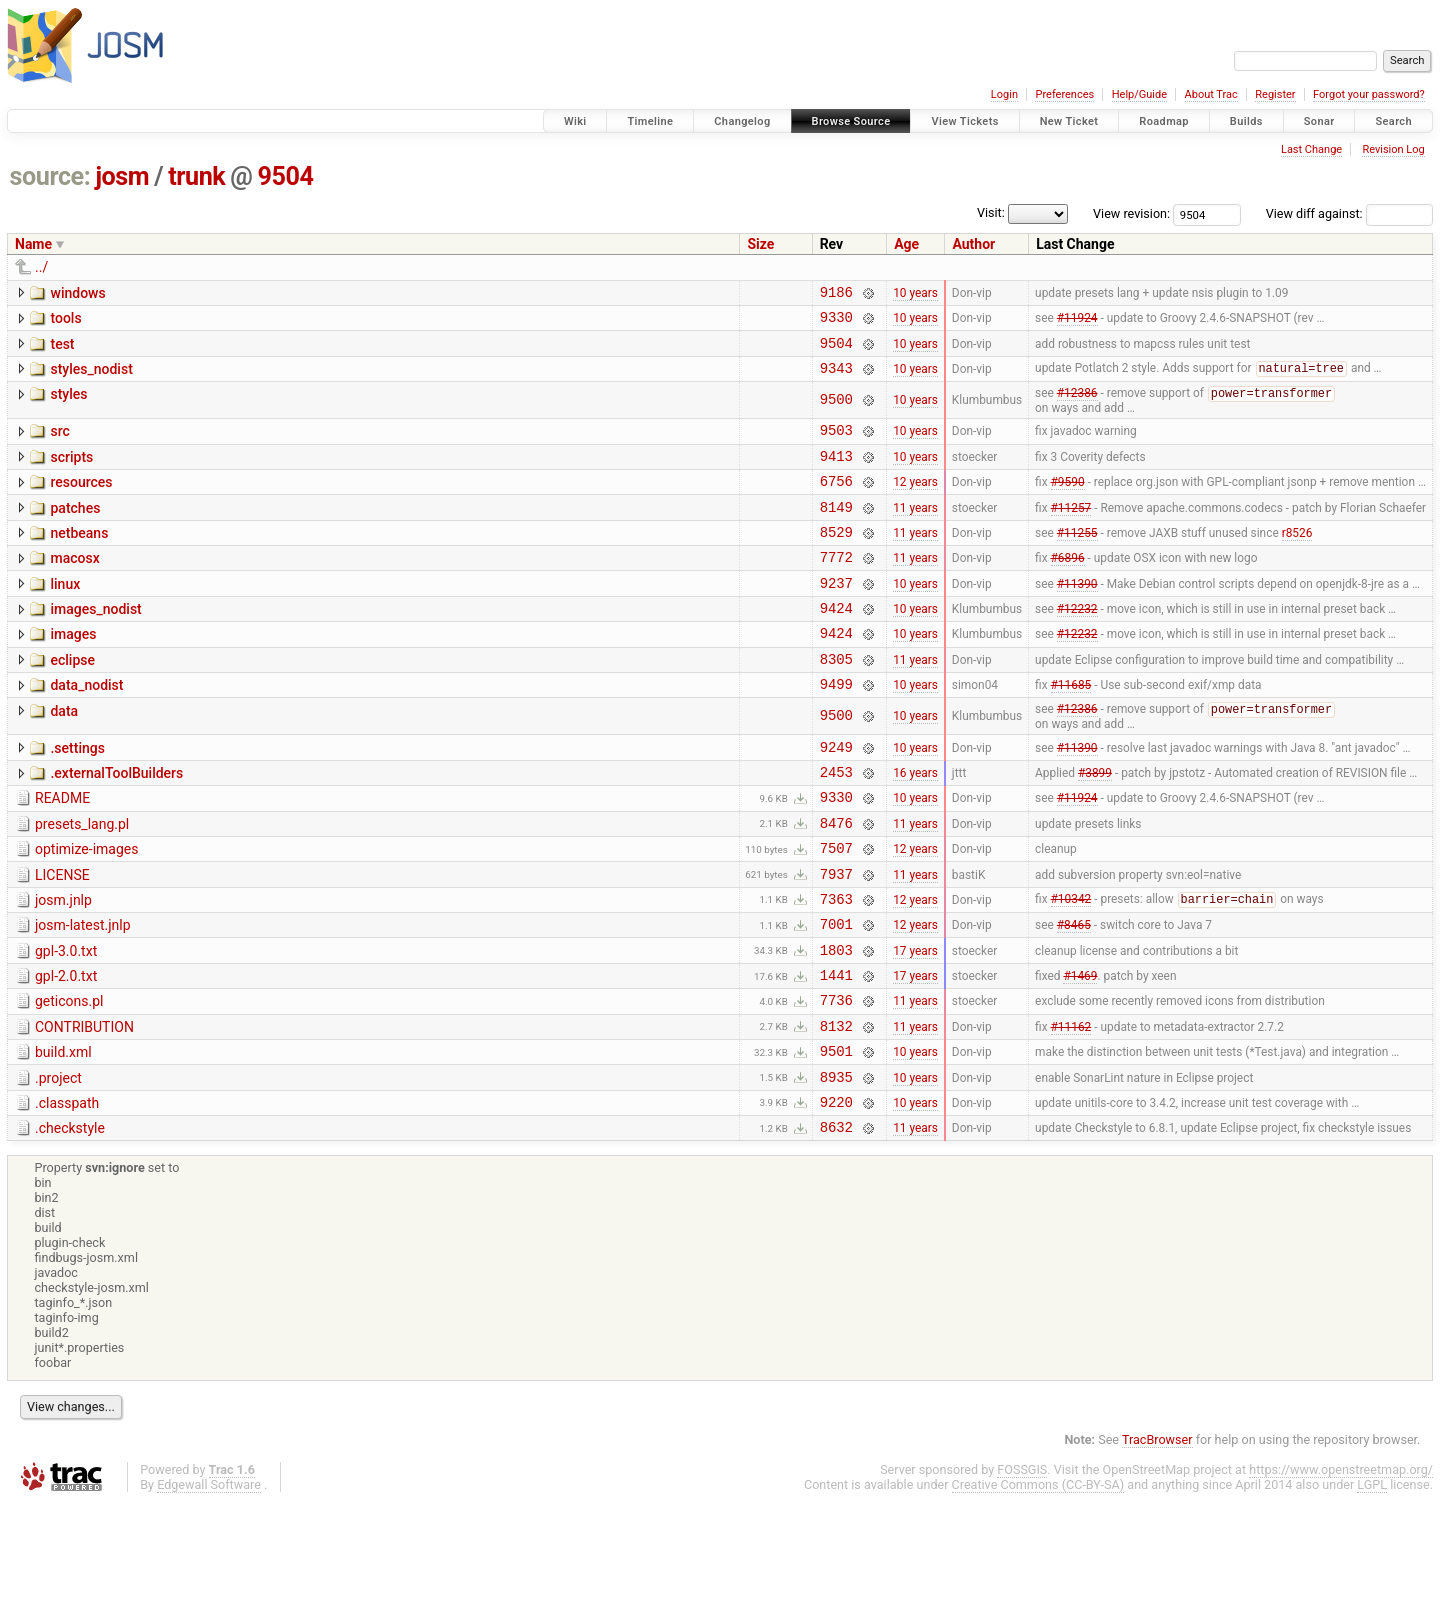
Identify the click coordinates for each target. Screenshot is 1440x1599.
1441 (836, 1051)
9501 (836, 1136)
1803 (836, 1023)
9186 (836, 294)
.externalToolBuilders (116, 823)
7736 (836, 1079)
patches (75, 530)
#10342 (1071, 967)
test (62, 350)
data (64, 757)
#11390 (1077, 616)
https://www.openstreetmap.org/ (1341, 1564)
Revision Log (1393, 149)
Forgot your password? (1369, 94)
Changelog (742, 121)
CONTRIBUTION (84, 1107)
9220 (836, 1193)
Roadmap (1164, 121)
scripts (71, 473)
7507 (836, 909)
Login (1004, 94)
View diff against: (1349, 213)
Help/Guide (1139, 94)
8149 (836, 531)
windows (77, 293)
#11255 (1077, 559)
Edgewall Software (209, 1579)
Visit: (991, 212)
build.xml (63, 1135)
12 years (915, 503)
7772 (836, 587)
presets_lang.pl (82, 880)
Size (760, 244)
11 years (915, 531)
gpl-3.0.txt (66, 1022)
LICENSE (62, 937)
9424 (836, 644)
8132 (836, 1108)
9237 (836, 616)
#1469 (1080, 1052)
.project (58, 1164)
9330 (836, 322)
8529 (836, 559)
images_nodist (95, 643)
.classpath (67, 1192)
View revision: (1131, 213)
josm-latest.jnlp (83, 993)
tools (65, 321)
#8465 (1074, 995)
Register (1275, 94)
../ (41, 267)
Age (906, 244)
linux (65, 615)
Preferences (1064, 94)
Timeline (650, 121)
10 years (915, 294)
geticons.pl (69, 1078)
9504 (286, 176)
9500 (836, 412)
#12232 (1077, 645)
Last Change (1311, 149)
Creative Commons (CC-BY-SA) (1038, 1579)
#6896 (1068, 588)
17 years (915, 1023)
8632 (836, 1221)
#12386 (1077, 407)
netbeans (79, 558)
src (59, 444)
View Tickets (964, 121)
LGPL (1372, 1579)
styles (68, 406)
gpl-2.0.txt (66, 1050)
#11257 (1071, 531)
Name (33, 244)
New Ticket (1069, 121)
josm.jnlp (63, 965)
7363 (836, 966)
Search (1393, 121)
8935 (836, 1165)
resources (81, 501)
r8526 (1297, 559)
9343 (836, 379)
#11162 (1071, 1108)
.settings (77, 795)
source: (50, 176)
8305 (836, 701)
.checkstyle (70, 1220)
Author (973, 244)
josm (122, 176)
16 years (915, 825)
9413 (836, 474)
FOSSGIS (1022, 1564)
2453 (836, 824)
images (73, 671)
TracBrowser (1157, 1534)
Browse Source (851, 121)
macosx (74, 586)
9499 (836, 729)
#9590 (1068, 503)
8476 (836, 881)
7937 (836, 938)
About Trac (1211, 94)
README (62, 851)
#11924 (1077, 323)
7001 (836, 994)
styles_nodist (91, 378)
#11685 (1071, 730)
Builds (1246, 121)
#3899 (1095, 825)
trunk (196, 176)
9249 (836, 796)
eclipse (72, 700)
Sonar (1319, 121)
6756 (836, 502)
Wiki (575, 121)
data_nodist (86, 728)
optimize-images (86, 908)
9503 (836, 445)
